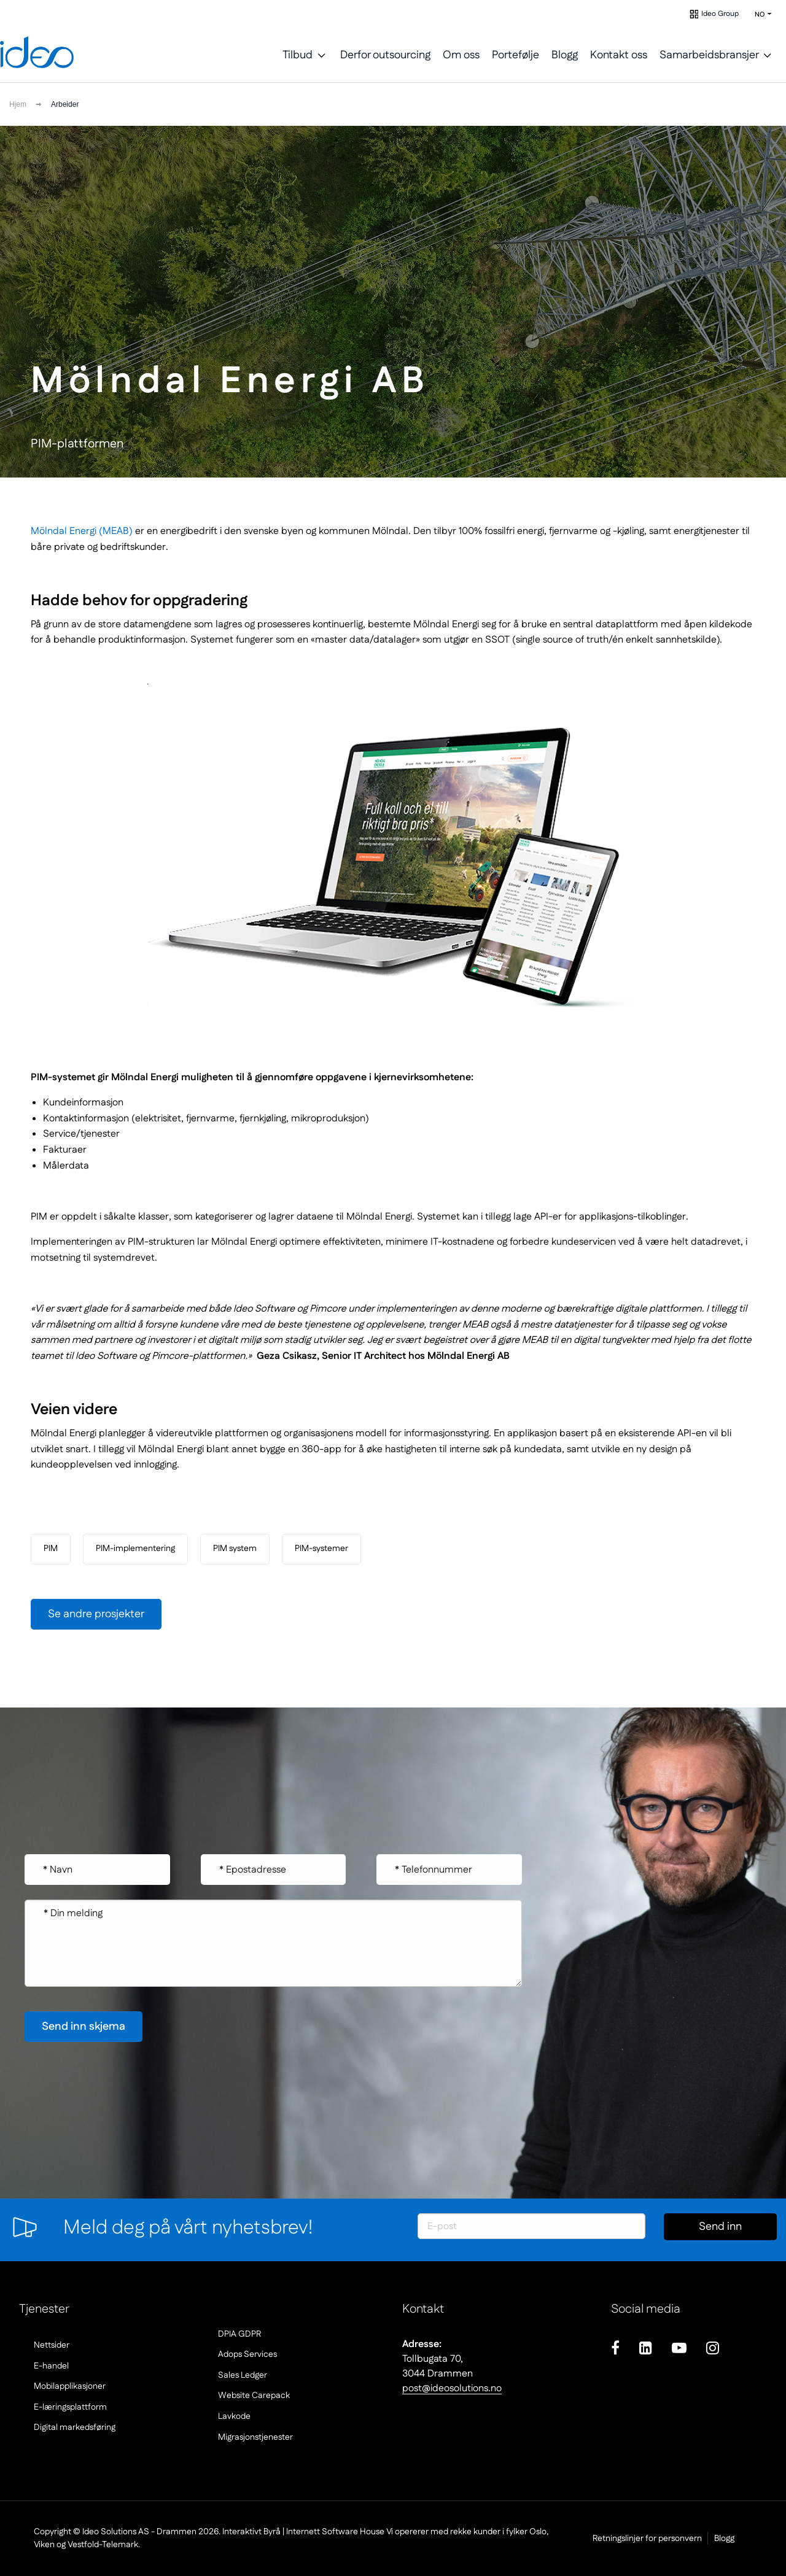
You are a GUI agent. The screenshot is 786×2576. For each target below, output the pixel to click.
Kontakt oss (618, 55)
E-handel (51, 2366)
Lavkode (234, 2416)
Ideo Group (720, 14)
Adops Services (247, 2354)
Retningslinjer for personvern (620, 2538)
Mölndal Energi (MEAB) (82, 531)
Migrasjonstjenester (255, 2437)
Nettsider (51, 2345)
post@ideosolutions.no (452, 2388)
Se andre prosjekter (96, 1614)
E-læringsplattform (70, 2407)
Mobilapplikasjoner (70, 2386)
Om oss (461, 55)
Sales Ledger (242, 2375)
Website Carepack (254, 2395)
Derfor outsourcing (385, 55)
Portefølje (515, 55)
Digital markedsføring (74, 2427)
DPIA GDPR (239, 2334)
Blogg (564, 55)
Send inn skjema (720, 2229)
